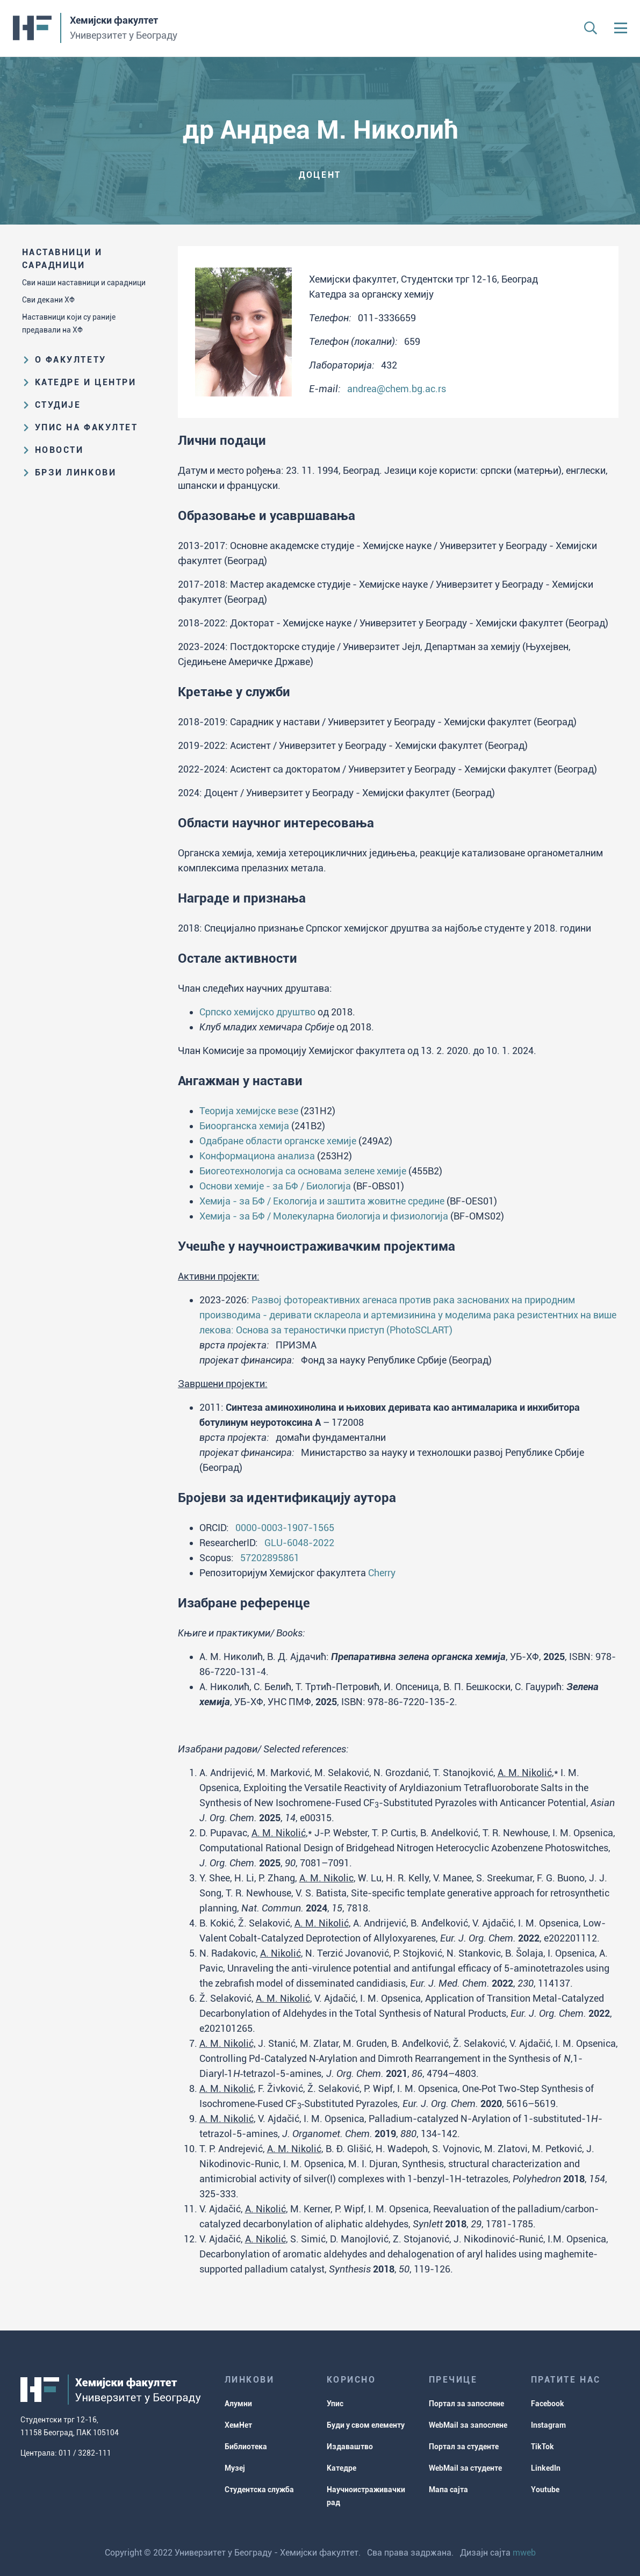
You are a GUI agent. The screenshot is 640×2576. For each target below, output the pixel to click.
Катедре (341, 2468)
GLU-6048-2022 (299, 1542)
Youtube (545, 2489)
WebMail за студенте (465, 2468)
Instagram (548, 2425)
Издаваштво (350, 2446)
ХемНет (238, 2425)
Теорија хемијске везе (248, 1110)
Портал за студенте (464, 2446)
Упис (335, 2403)
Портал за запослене (466, 2403)
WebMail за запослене (468, 2425)
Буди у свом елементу (366, 2425)
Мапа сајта (448, 2489)
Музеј (235, 2468)
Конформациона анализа (257, 1155)
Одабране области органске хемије (277, 1140)
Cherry (381, 1572)
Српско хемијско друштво (257, 1012)
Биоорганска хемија (244, 1125)
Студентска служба (259, 2489)
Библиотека (246, 2446)
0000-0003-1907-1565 (284, 1527)
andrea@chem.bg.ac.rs (396, 388)
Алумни (238, 2403)
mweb (524, 2553)
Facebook (547, 2403)
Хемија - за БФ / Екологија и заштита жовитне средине (321, 1201)
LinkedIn (545, 2468)
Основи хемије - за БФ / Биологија (275, 1186)
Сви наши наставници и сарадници (84, 282)
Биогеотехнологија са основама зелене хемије (302, 1171)
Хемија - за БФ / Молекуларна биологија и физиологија (323, 1216)
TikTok (542, 2446)
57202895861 (269, 1557)
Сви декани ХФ (48, 299)
